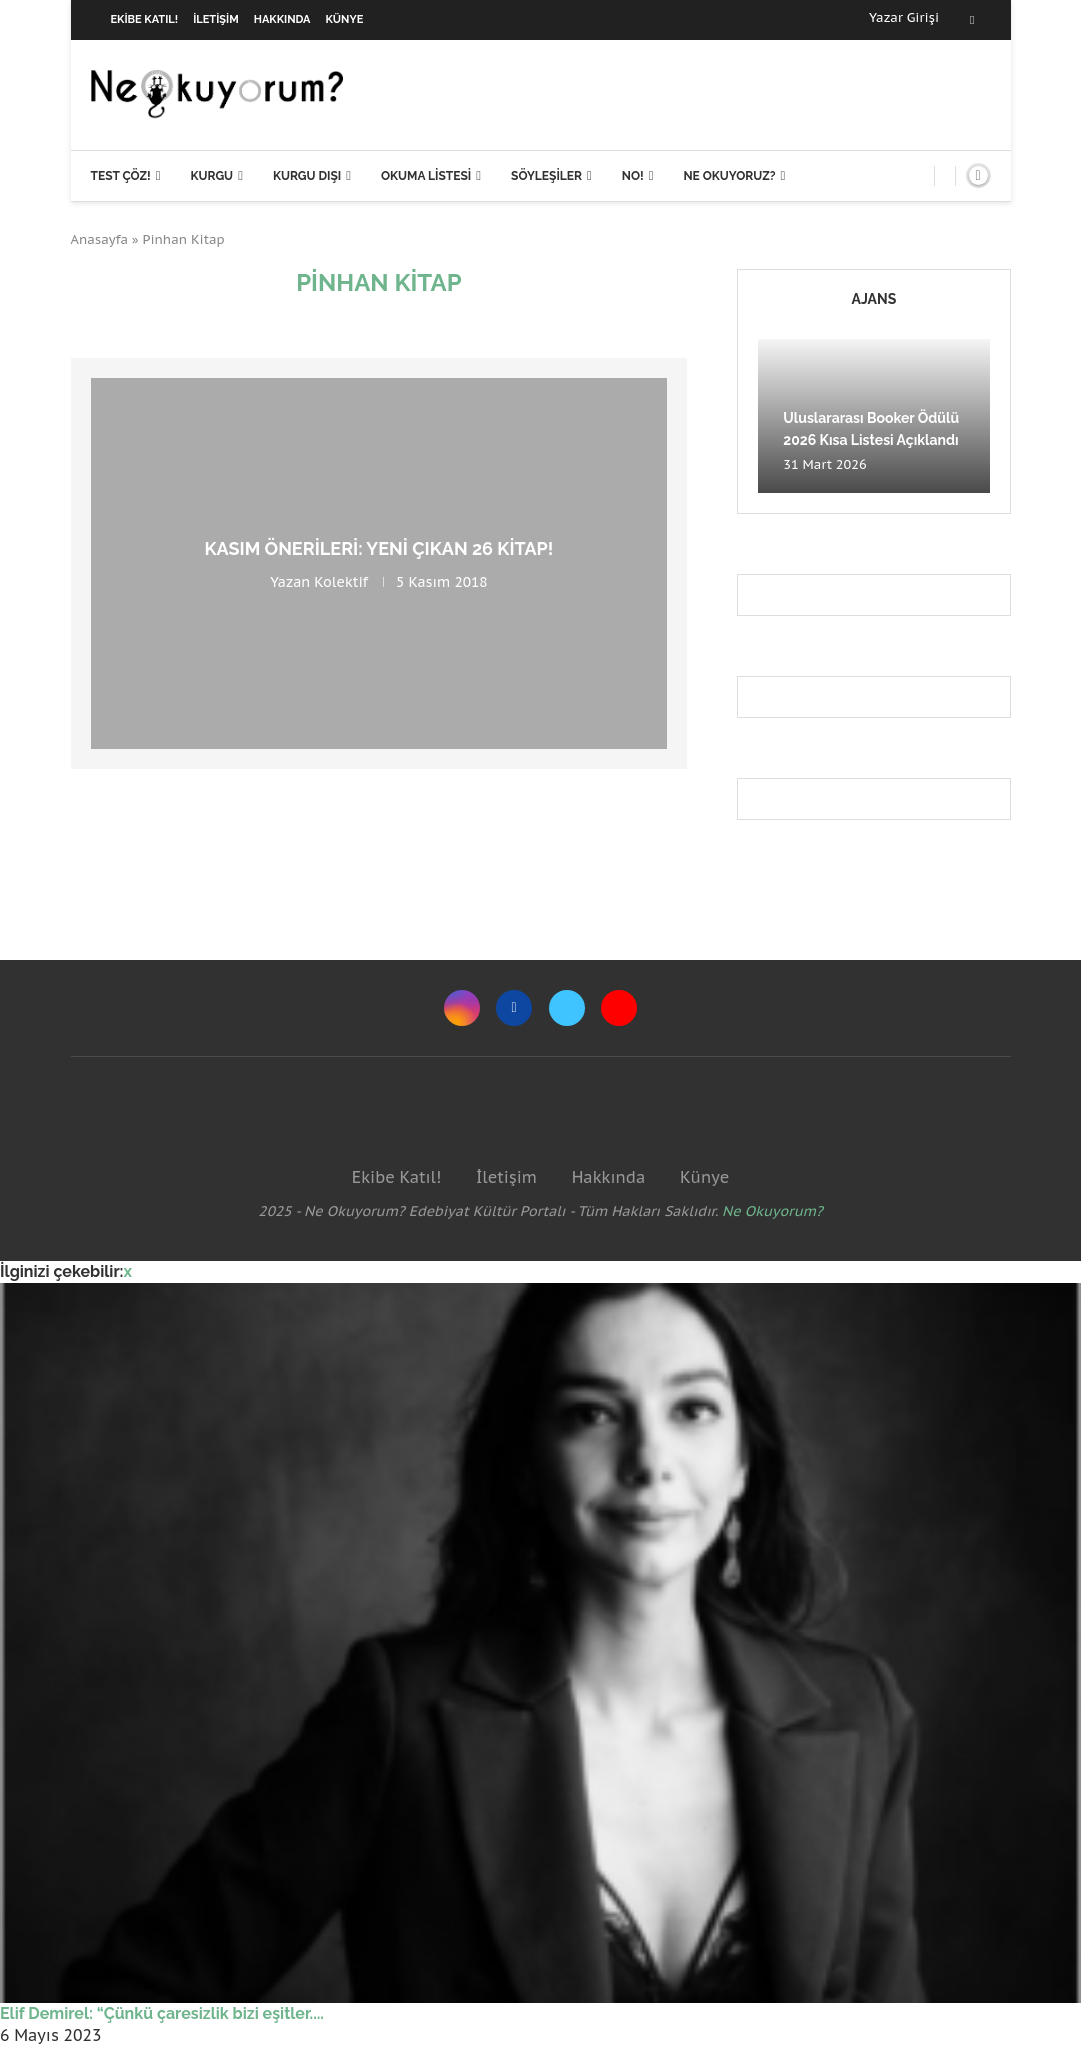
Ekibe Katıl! (145, 19)
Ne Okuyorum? (772, 1211)
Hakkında (282, 19)
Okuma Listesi (426, 176)
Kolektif (341, 582)
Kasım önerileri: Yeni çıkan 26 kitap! (378, 548)
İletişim (216, 19)
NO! (633, 176)
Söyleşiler (546, 176)
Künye (345, 19)
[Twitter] (567, 1008)
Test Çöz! (121, 176)
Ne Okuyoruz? (729, 176)
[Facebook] (972, 20)
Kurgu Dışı (307, 176)
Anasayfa (100, 239)
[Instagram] (462, 1008)
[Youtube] (619, 1008)
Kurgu (211, 176)
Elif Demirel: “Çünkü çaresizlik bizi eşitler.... (162, 2013)
